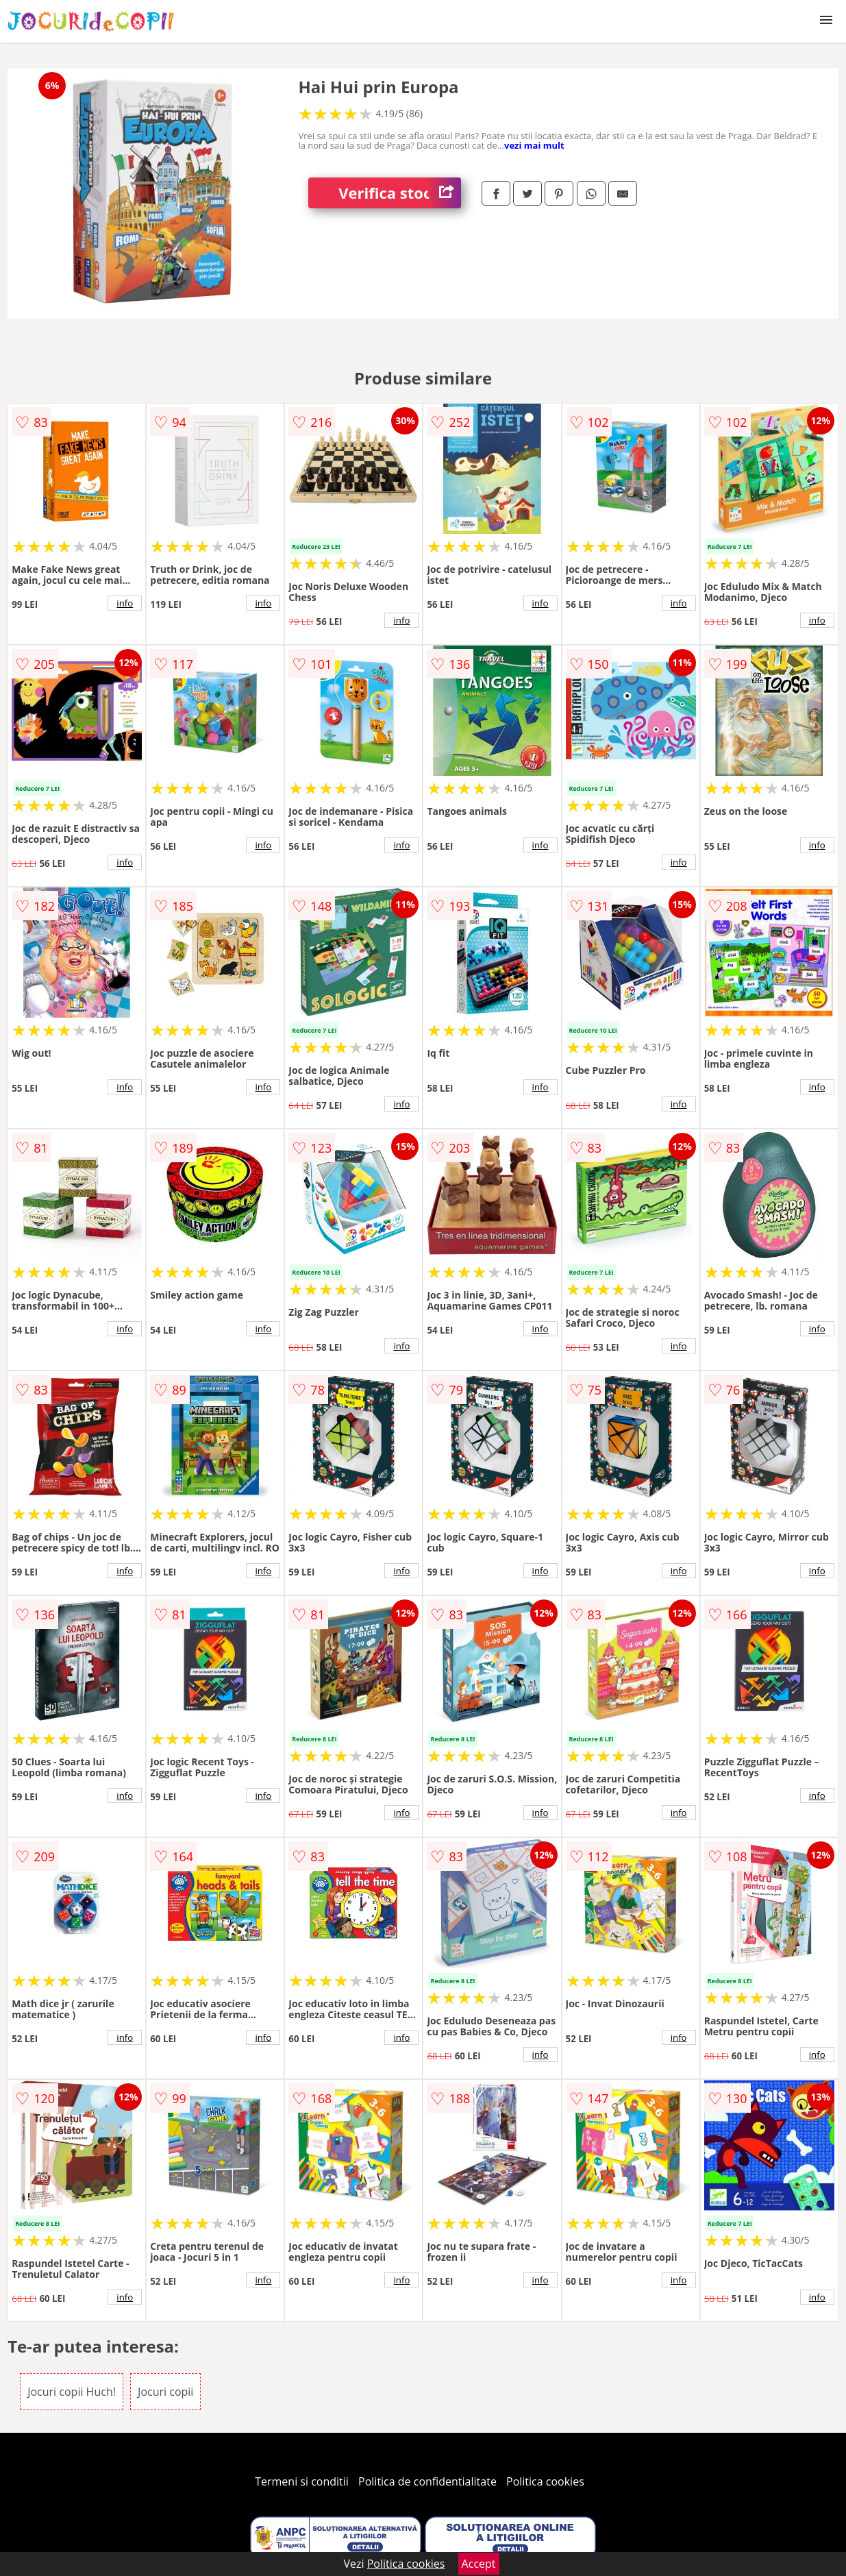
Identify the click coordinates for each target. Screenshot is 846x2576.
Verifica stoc (399, 192)
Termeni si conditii (302, 2481)
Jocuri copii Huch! (71, 2391)
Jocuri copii (165, 2391)
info (124, 603)
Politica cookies (545, 2481)
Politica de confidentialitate (427, 2481)
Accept (479, 2563)
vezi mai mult (534, 145)
